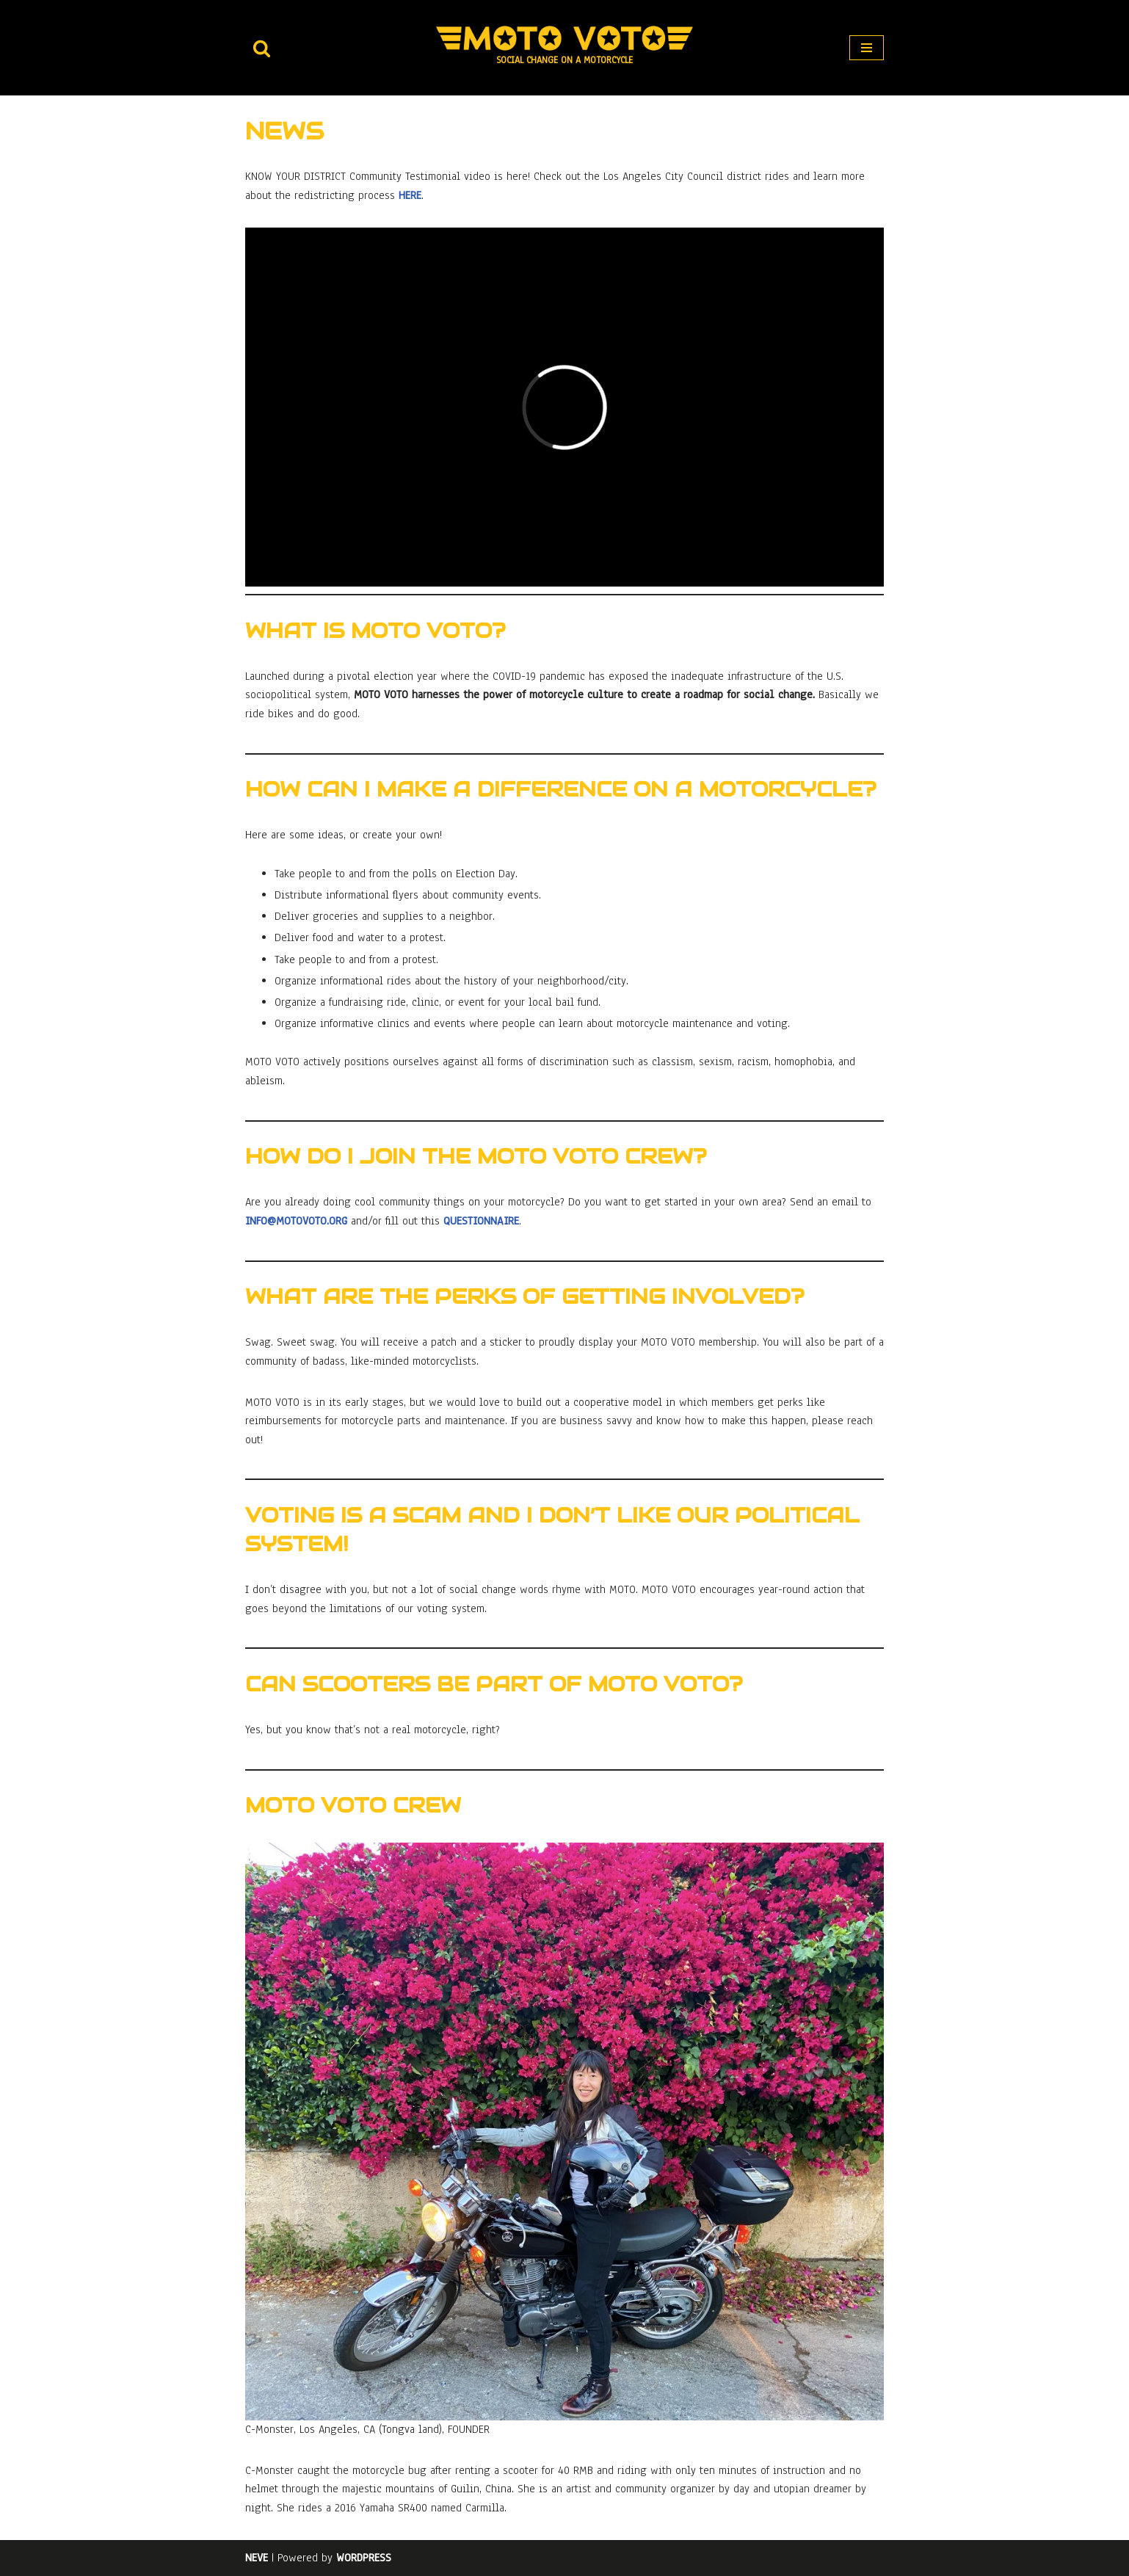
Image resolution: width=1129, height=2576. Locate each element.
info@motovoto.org (296, 1220)
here (410, 195)
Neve (256, 2557)
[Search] (262, 48)
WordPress (363, 2557)
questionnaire (481, 1220)
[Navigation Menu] (866, 47)
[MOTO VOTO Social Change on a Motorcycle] (564, 47)
